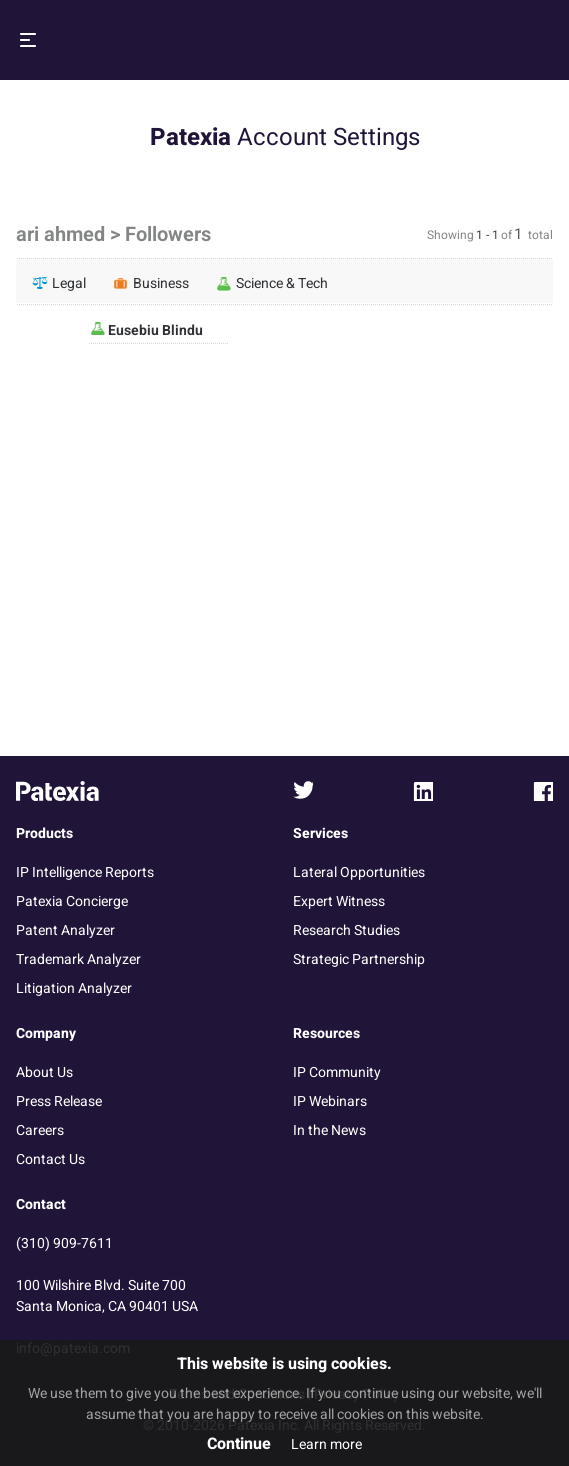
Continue (239, 1444)
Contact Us (50, 1159)
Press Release (59, 1101)
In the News (329, 1130)
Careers (40, 1130)
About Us (44, 1072)
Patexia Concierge (72, 901)
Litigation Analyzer (74, 988)
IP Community (337, 1072)
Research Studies (346, 930)
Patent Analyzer (65, 930)
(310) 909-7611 (64, 1243)
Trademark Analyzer (78, 959)
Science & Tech (272, 283)
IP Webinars (330, 1101)
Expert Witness (339, 901)
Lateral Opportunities (359, 872)
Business (151, 283)
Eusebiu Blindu (154, 330)
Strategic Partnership (359, 959)
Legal (59, 283)
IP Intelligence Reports (85, 872)
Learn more (326, 1444)
